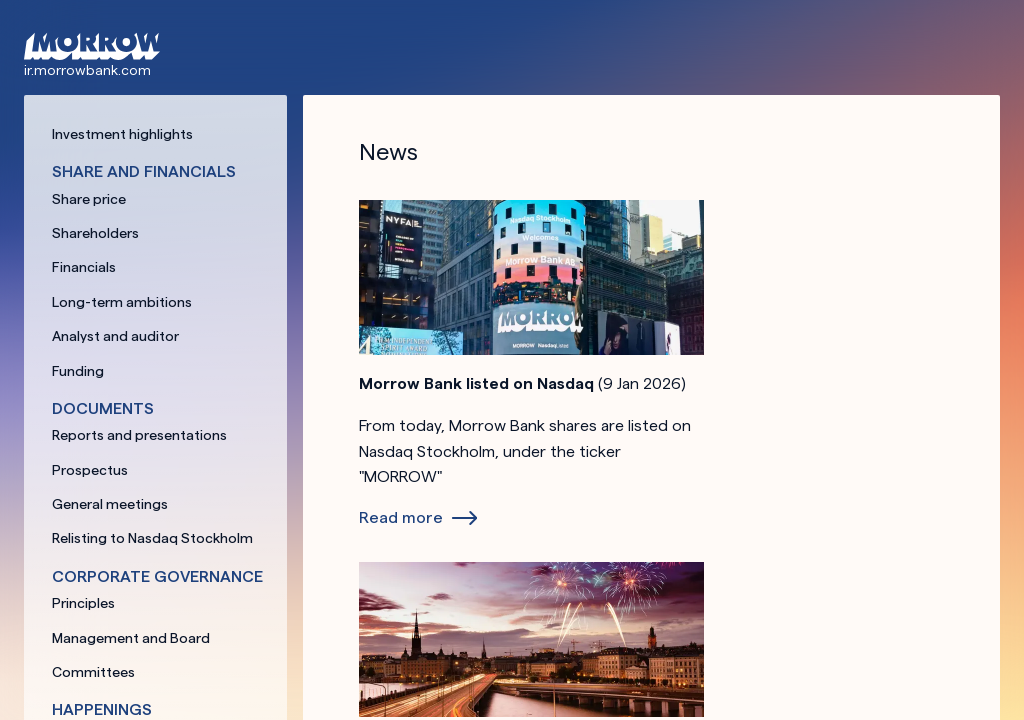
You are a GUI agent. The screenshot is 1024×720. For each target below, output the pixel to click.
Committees (93, 672)
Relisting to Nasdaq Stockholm (152, 538)
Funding (78, 371)
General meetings (110, 504)
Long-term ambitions (122, 302)
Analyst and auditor (115, 336)
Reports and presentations (139, 435)
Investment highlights (122, 134)
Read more (401, 517)
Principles (83, 603)
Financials (84, 267)
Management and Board (131, 638)
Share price (89, 199)
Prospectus (90, 470)
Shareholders (95, 233)
